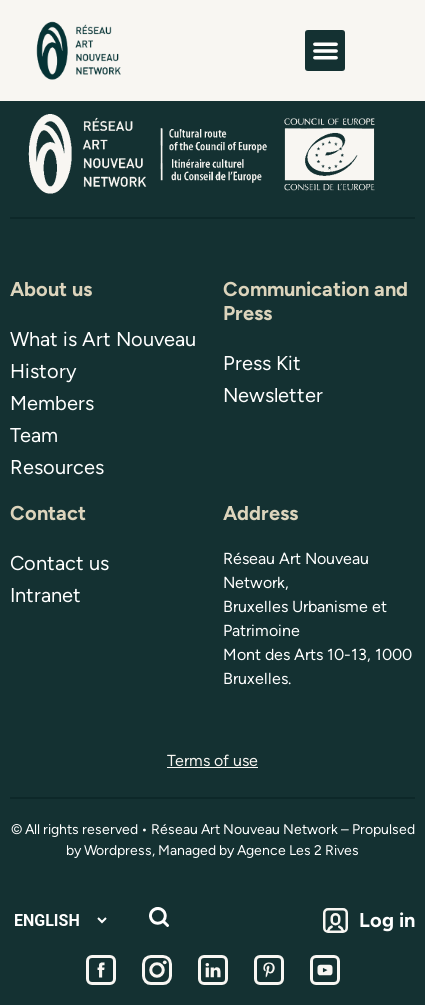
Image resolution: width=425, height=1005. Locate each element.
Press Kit (262, 363)
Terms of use (212, 760)
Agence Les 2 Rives (298, 850)
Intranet (45, 595)
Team (34, 435)
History (43, 371)
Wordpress (118, 850)
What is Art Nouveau (103, 339)
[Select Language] (60, 920)
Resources (57, 467)
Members (52, 403)
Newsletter (273, 395)
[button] (325, 50)
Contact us (59, 563)
